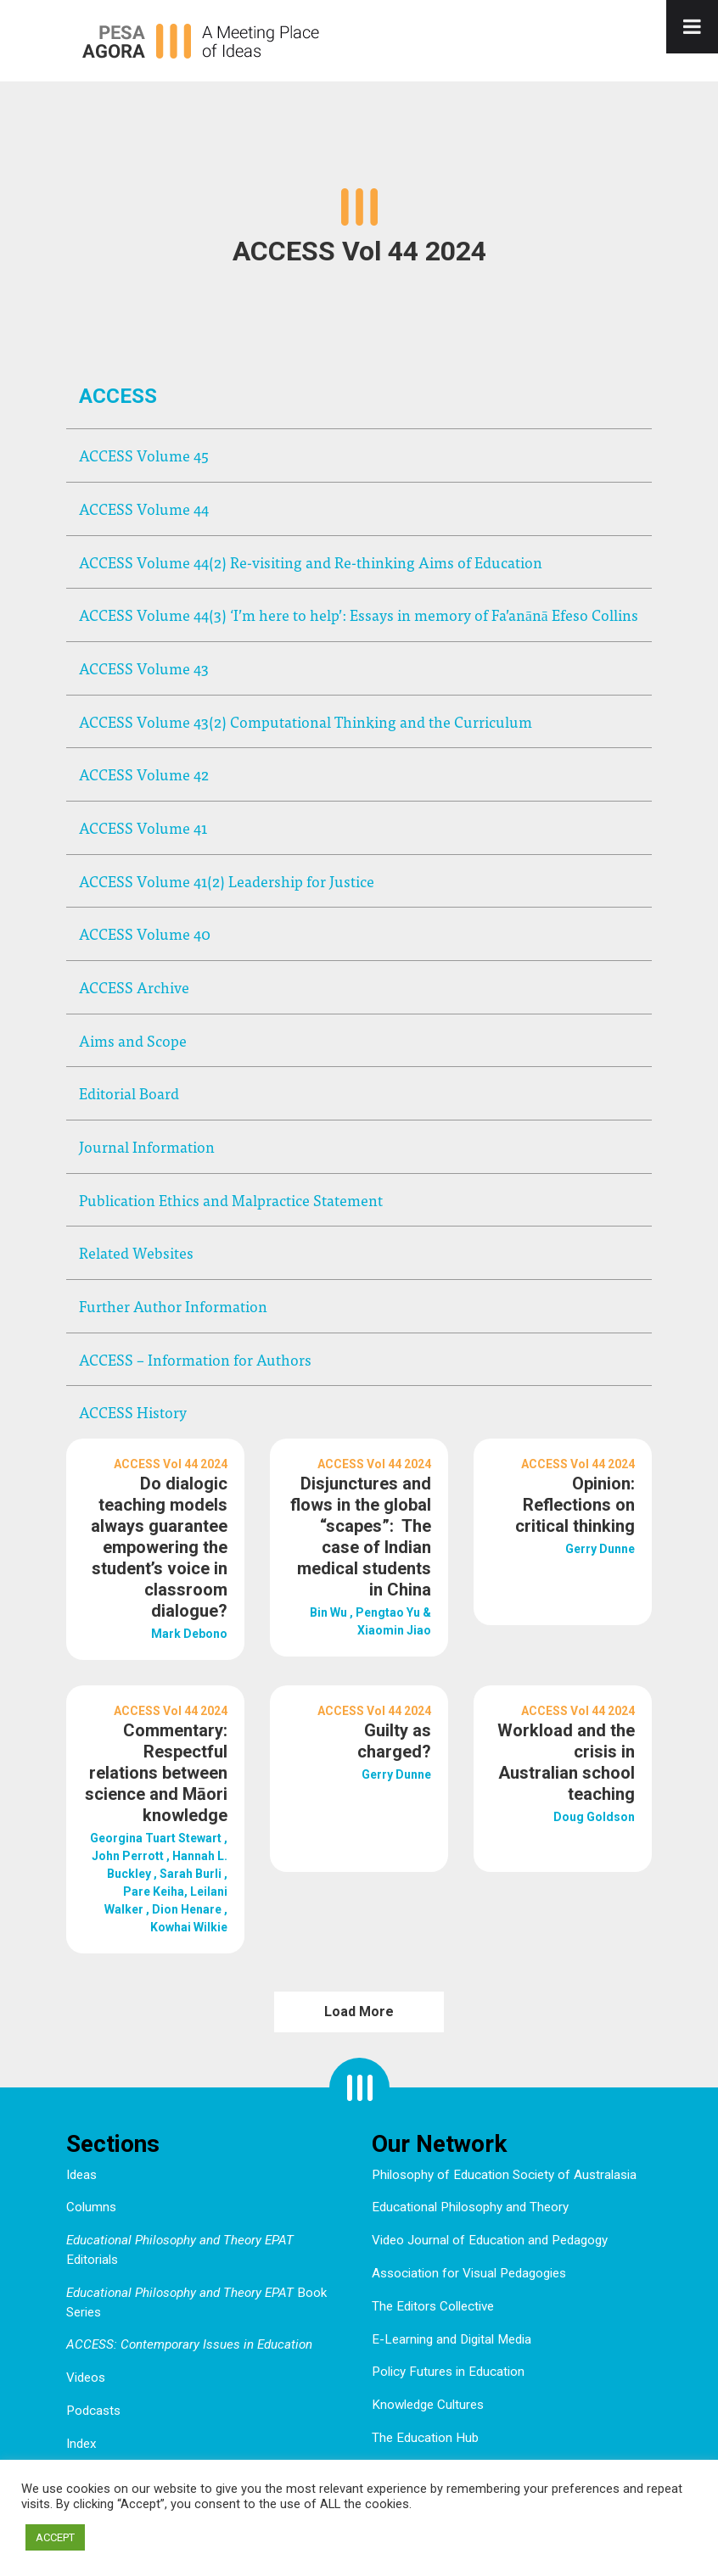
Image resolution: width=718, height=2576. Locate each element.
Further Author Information (173, 1306)
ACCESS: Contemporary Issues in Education (189, 2344)
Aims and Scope (133, 1040)
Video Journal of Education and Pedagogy (490, 2240)
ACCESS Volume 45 (144, 455)
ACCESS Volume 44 (144, 508)
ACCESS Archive (134, 987)
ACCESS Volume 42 (144, 774)
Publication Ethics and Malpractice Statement (231, 1199)
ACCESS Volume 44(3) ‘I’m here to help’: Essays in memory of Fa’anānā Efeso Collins (358, 614)
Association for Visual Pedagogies (469, 2273)
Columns (91, 2207)
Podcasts (93, 2410)
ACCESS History (133, 1412)
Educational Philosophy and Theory (470, 2207)
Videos (85, 2377)
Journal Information (147, 1146)
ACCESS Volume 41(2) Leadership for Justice (226, 881)
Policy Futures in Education (448, 2371)
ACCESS (118, 396)
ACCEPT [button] (55, 2537)
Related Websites (136, 1252)
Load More (359, 2011)
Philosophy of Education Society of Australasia (504, 2174)
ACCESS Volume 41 (143, 827)
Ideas (81, 2174)
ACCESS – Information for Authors (195, 1359)
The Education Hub (425, 2437)
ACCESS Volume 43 (144, 668)
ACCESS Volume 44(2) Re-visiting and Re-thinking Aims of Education (310, 562)
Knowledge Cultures (428, 2404)
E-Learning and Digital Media (451, 2339)
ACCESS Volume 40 (144, 933)
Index (81, 2443)
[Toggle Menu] (692, 26)
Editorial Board (129, 1093)
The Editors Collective (433, 2306)
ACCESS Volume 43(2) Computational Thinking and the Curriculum (305, 721)
